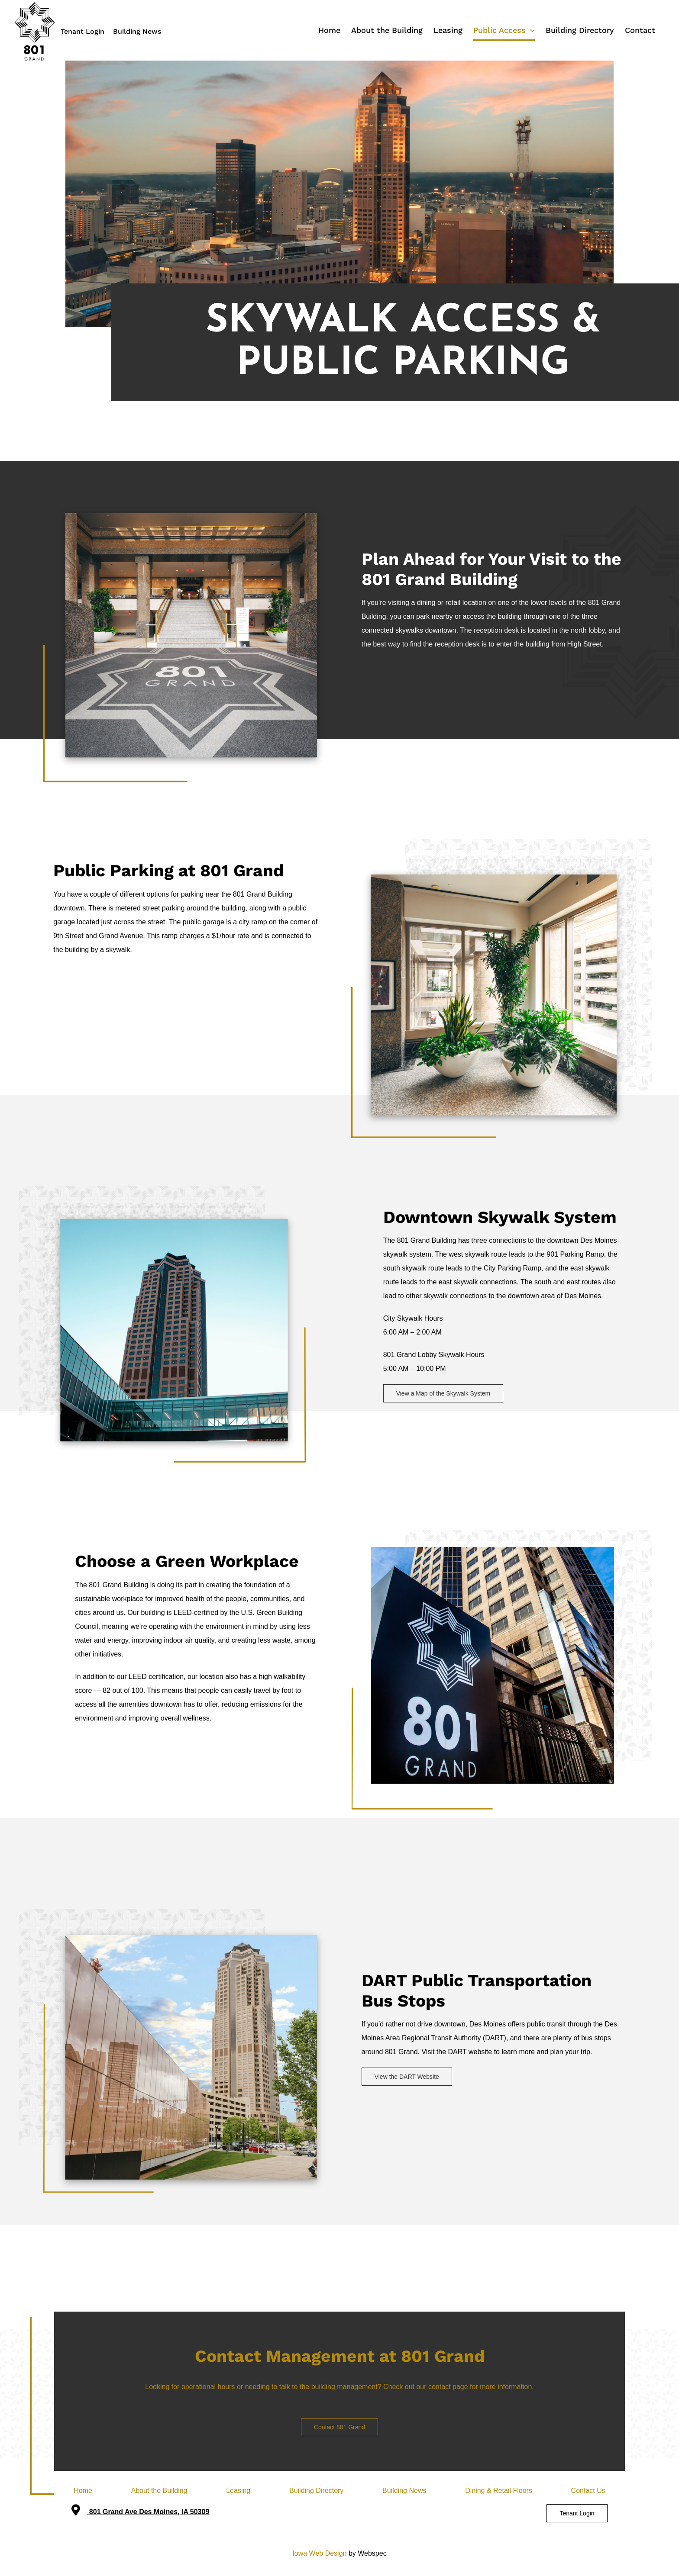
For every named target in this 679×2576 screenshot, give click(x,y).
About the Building (159, 2490)
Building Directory (316, 2490)
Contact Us (588, 2490)
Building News (137, 31)
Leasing (238, 2490)
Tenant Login (82, 31)
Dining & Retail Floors (498, 2490)
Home (83, 2490)
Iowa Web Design (319, 2553)
